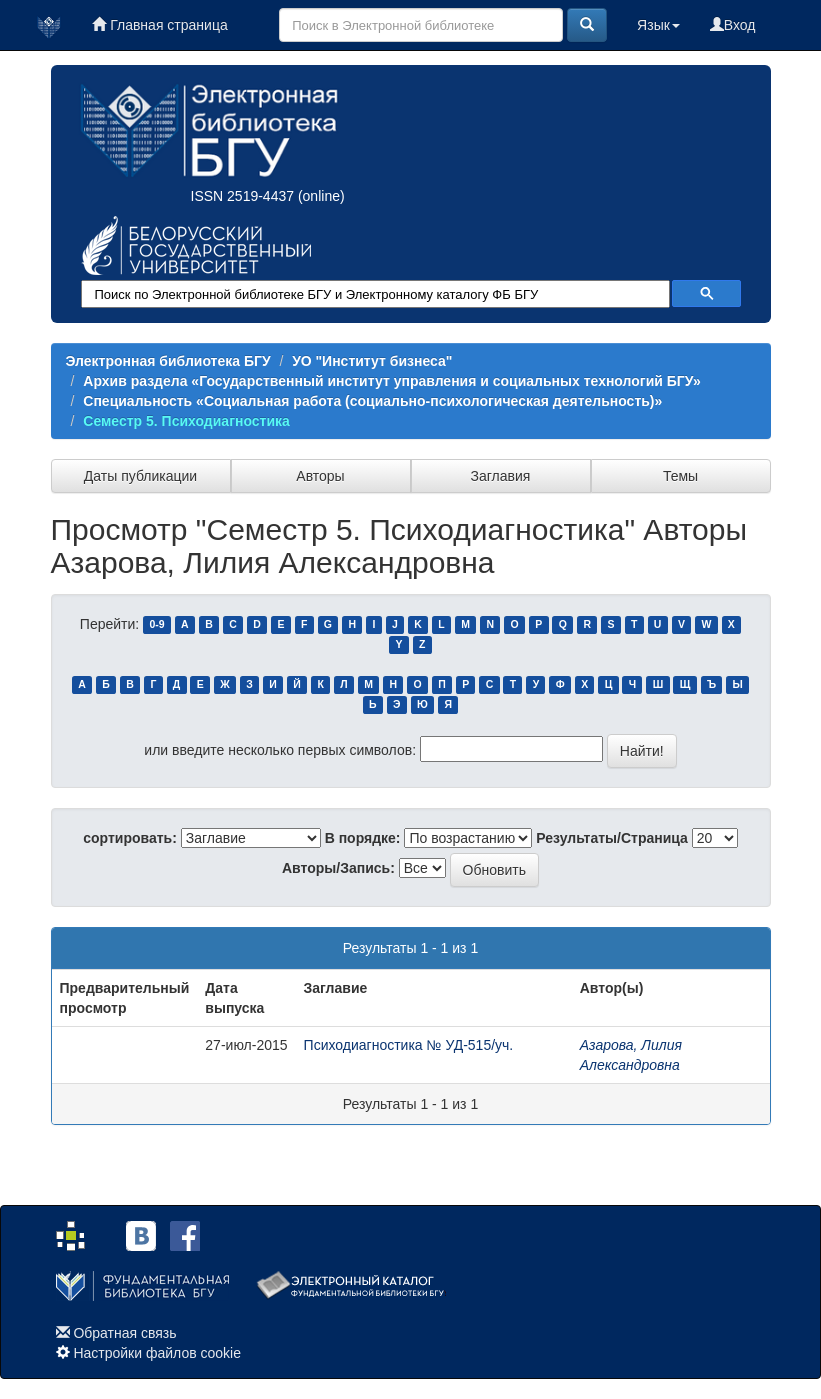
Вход (733, 25)
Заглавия (501, 476)
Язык (658, 25)
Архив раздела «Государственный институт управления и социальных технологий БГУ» (391, 381)
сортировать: (130, 838)
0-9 (156, 625)
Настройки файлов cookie (157, 1353)
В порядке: (363, 838)
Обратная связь (124, 1333)
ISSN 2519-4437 (243, 196)
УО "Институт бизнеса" (372, 361)
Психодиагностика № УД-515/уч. (409, 1045)
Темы (680, 476)
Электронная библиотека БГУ (168, 361)
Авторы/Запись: (338, 868)
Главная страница (159, 25)
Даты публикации (140, 476)
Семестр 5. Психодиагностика (186, 421)
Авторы (320, 476)
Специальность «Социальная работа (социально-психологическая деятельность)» (372, 401)
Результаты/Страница (612, 838)
